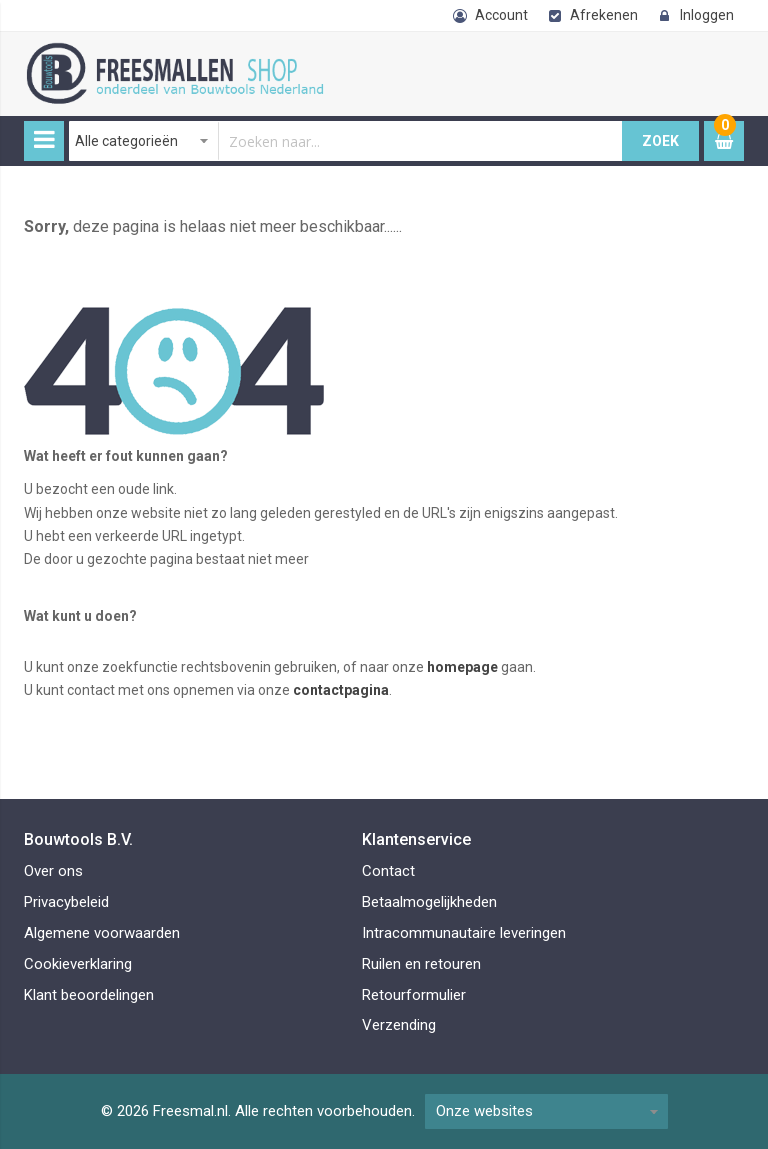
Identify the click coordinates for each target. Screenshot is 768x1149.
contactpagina (341, 690)
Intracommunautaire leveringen (464, 933)
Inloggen (707, 15)
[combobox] (346, 141)
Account (501, 15)
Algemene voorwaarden (102, 933)
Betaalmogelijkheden (429, 902)
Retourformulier (414, 995)
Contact (388, 871)
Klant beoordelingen (89, 995)
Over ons (53, 871)
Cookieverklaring (78, 964)
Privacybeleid (66, 902)
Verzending (399, 1025)
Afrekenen (604, 15)
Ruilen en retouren (421, 964)
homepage (462, 667)
